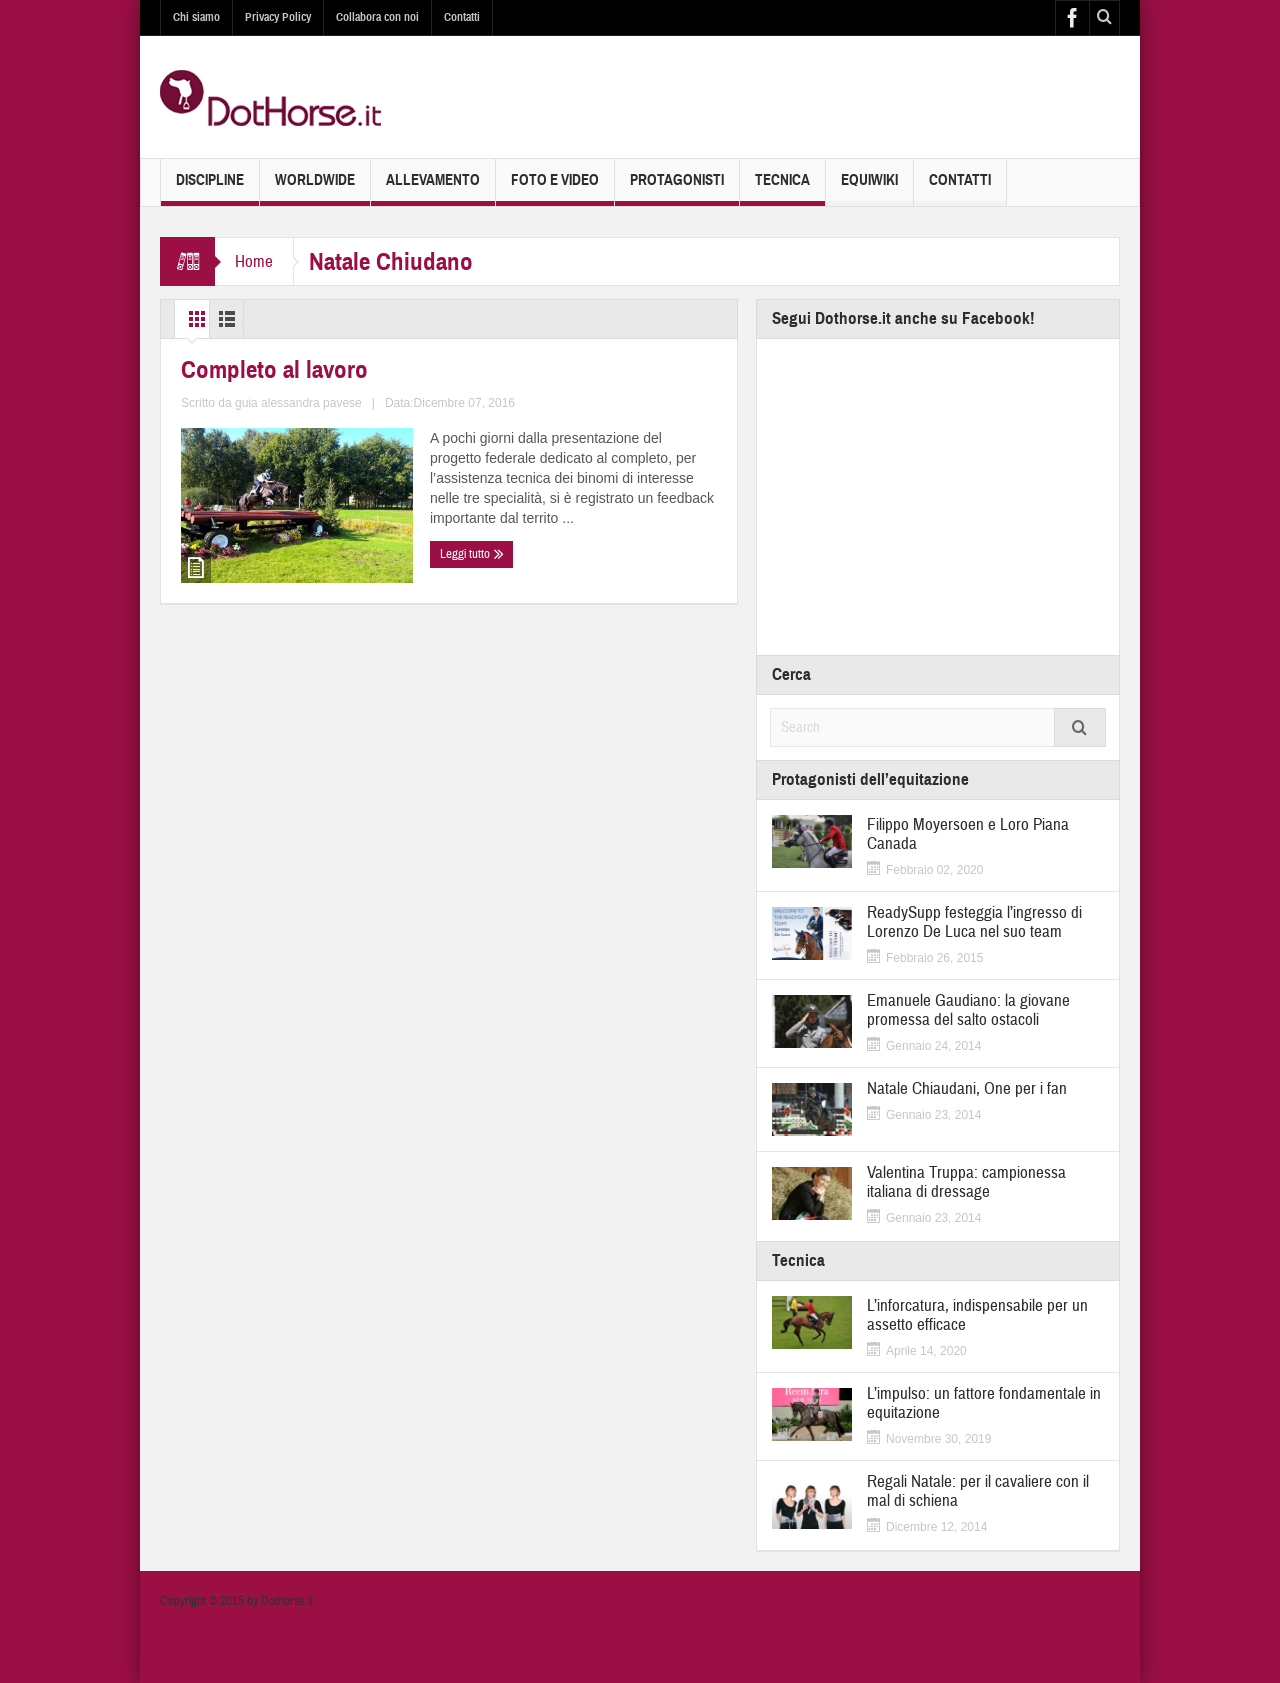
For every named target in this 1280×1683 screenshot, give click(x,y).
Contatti (462, 17)
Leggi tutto (218, 695)
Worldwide (315, 188)
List (284, 319)
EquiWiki (869, 188)
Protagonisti (677, 188)
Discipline (210, 188)
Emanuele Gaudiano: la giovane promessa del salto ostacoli (968, 1010)
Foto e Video (555, 188)
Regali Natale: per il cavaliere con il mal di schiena (978, 1491)
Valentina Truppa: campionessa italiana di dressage (966, 1182)
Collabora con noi (377, 17)
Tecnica (782, 188)
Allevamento (433, 188)
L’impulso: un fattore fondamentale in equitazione (984, 1403)
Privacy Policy (278, 17)
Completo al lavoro (247, 550)
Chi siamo (196, 17)
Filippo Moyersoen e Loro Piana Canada (968, 834)
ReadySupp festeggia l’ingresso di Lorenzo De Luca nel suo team (974, 922)
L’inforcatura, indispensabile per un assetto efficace (977, 1315)
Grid (208, 319)
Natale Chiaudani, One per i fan (967, 1088)
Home (254, 261)
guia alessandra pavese (365, 657)
